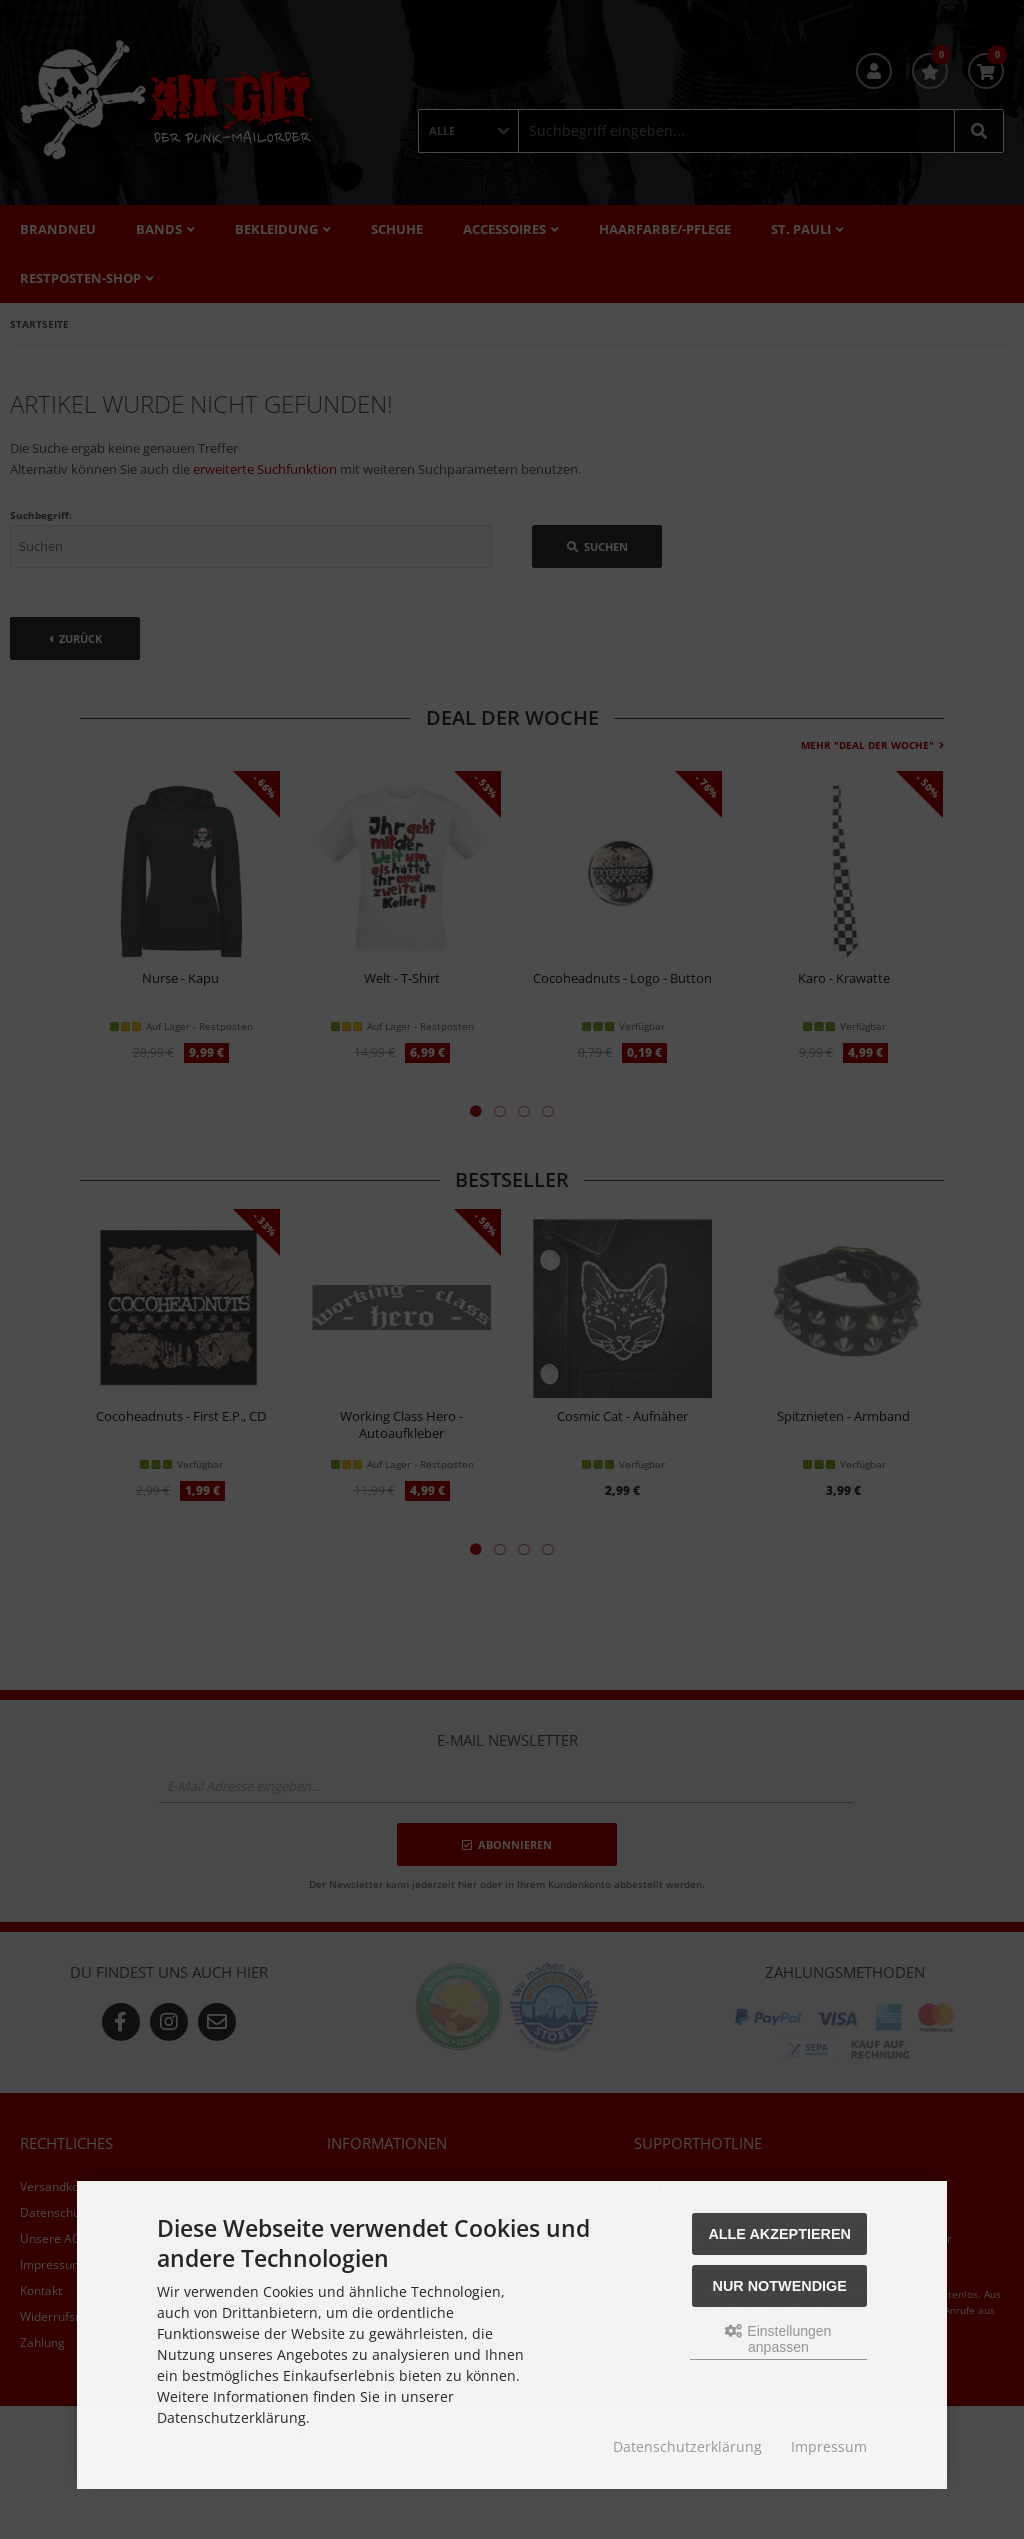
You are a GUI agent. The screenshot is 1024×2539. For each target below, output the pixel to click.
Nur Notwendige (780, 2286)
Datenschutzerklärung (687, 2446)
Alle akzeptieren (779, 2234)
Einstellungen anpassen (778, 2339)
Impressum (829, 2446)
